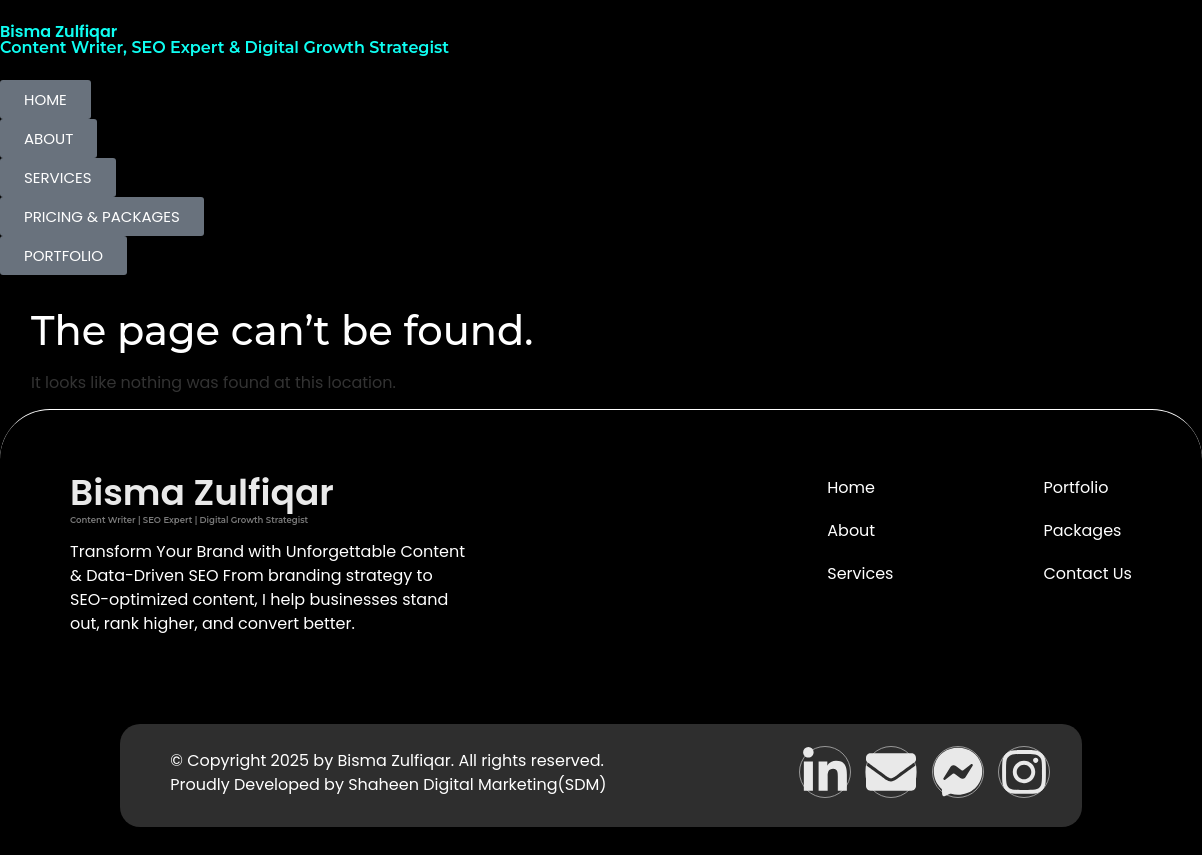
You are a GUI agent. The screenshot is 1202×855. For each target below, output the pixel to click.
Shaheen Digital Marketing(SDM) (477, 784)
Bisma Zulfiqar (58, 31)
